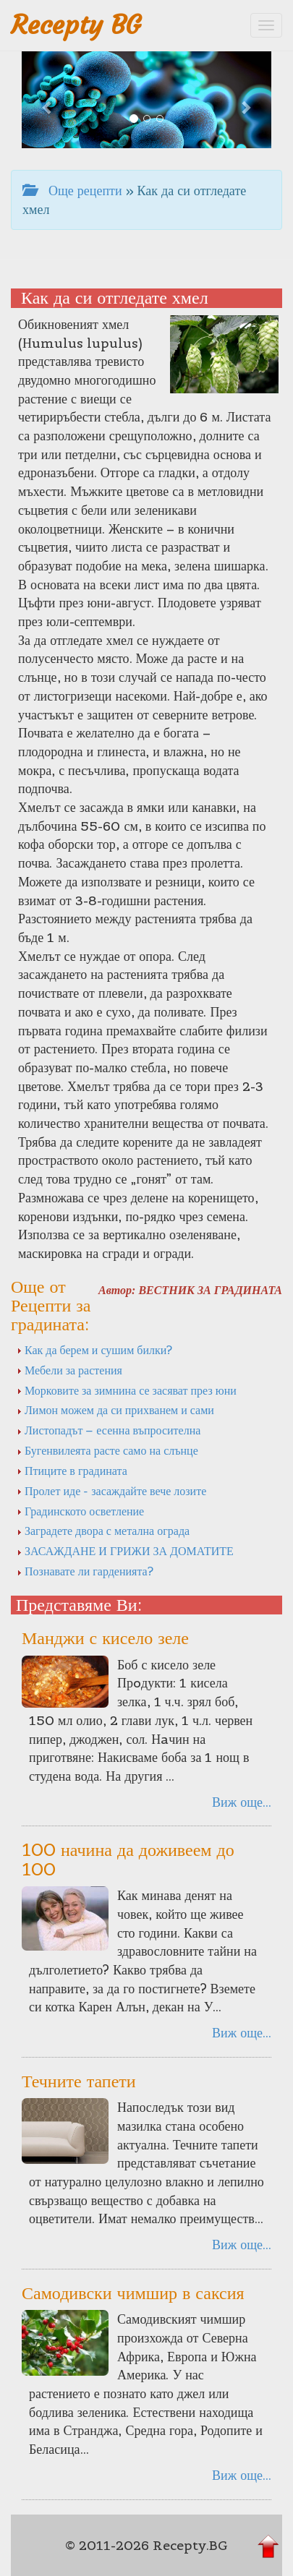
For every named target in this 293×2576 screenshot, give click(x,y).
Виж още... (241, 1802)
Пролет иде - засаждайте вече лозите (111, 1491)
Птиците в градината (72, 1470)
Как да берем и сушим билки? (94, 1350)
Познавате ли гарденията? (85, 1571)
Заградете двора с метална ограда (103, 1530)
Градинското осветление (80, 1511)
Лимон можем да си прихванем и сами (115, 1410)
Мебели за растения (69, 1370)
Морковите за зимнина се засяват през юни (127, 1390)
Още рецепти (72, 190)
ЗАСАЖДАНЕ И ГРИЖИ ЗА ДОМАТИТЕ (125, 1551)
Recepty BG (76, 25)
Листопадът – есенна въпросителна (108, 1430)
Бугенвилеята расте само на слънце (107, 1450)
